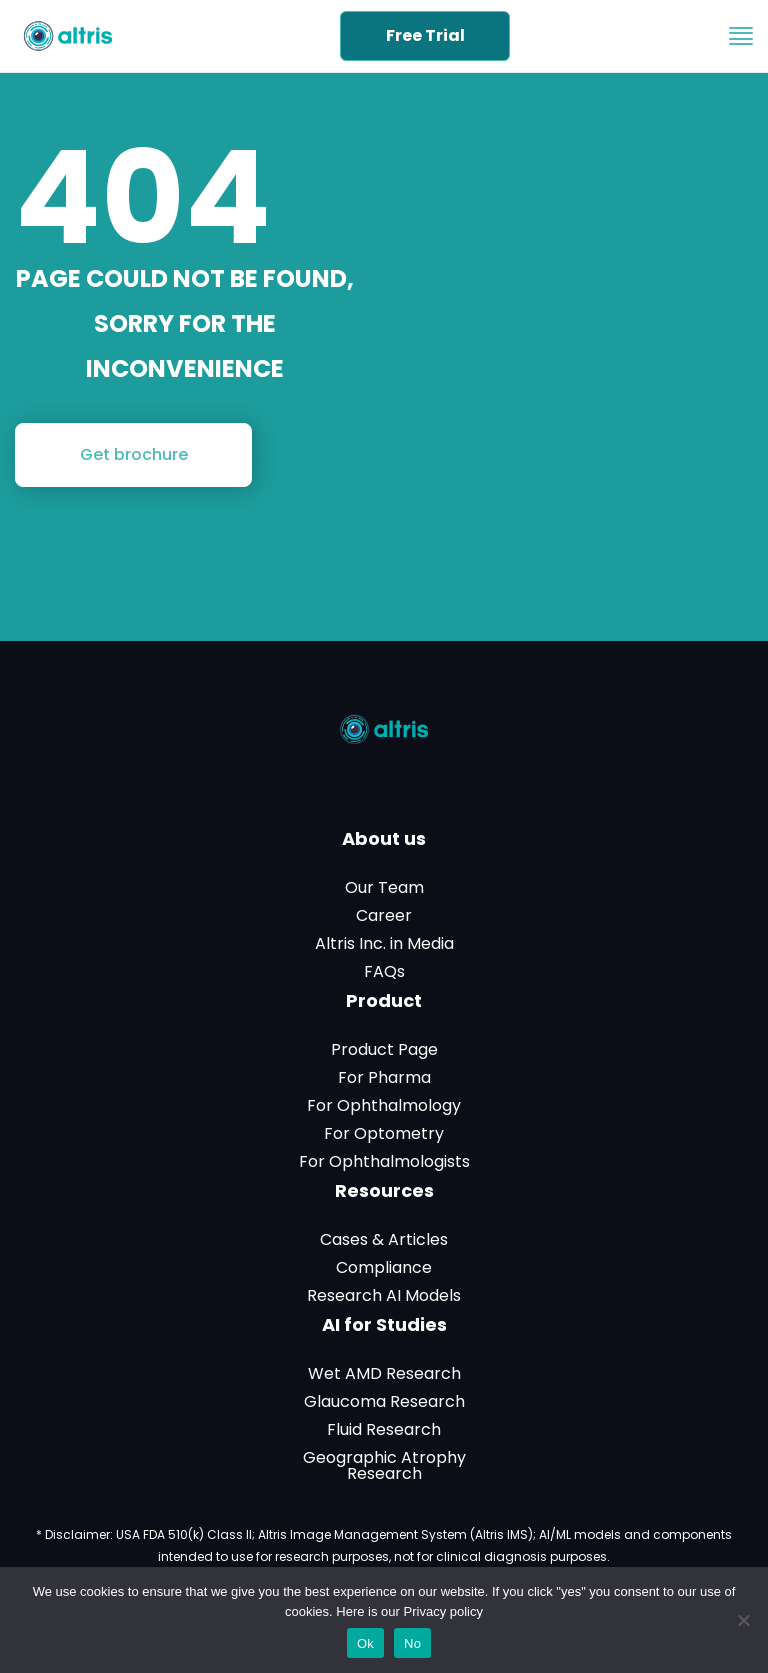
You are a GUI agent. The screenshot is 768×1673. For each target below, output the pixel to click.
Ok (365, 1643)
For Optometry (384, 1134)
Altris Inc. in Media (384, 944)
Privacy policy (443, 1611)
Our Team (384, 888)
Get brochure (134, 454)
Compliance (384, 1268)
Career (384, 916)
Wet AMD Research (384, 1374)
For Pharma (384, 1078)
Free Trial (425, 35)
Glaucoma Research (384, 1402)
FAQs (384, 972)
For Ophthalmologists (384, 1162)
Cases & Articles (384, 1240)
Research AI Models (384, 1296)
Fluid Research (384, 1430)
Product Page (384, 1050)
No (412, 1643)
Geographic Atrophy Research (384, 1466)
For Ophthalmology (384, 1106)
